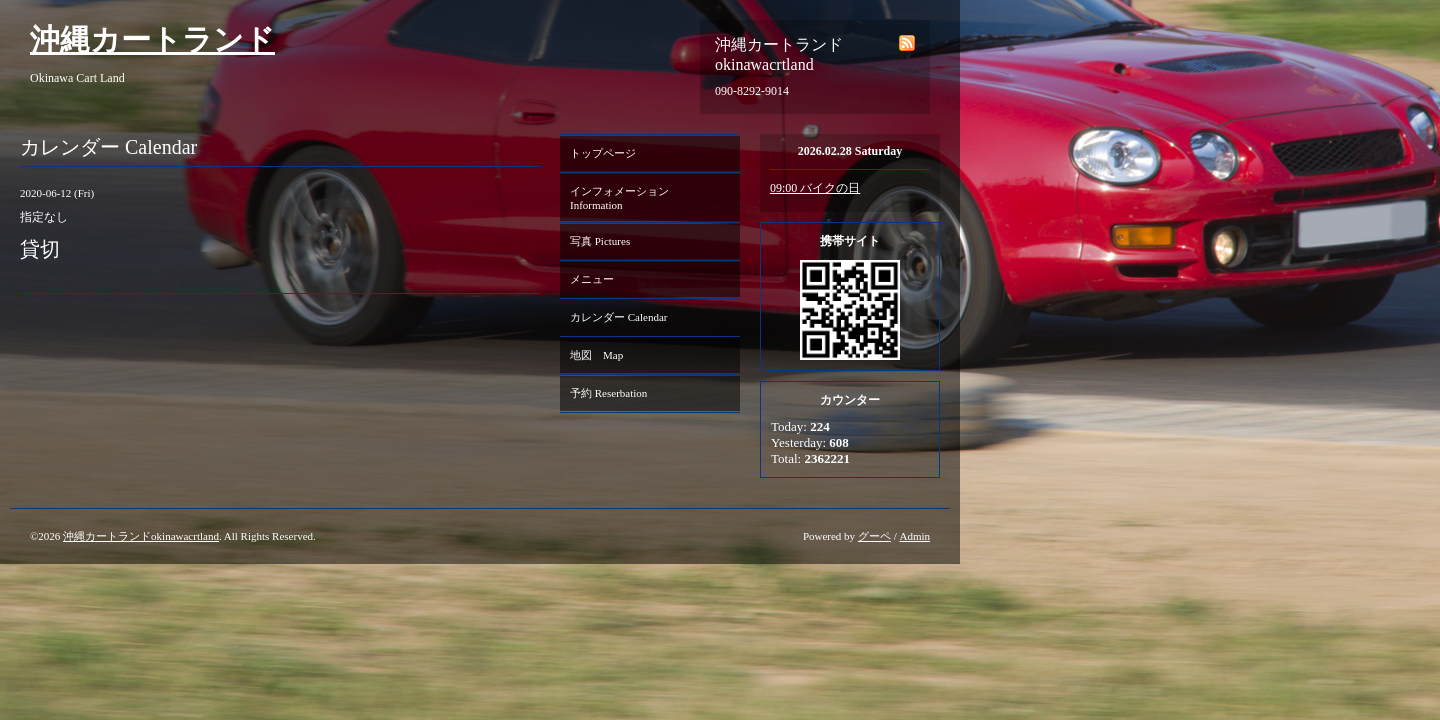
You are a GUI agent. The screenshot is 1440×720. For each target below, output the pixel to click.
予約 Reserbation (608, 393)
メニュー (592, 279)
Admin (914, 536)
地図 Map (596, 355)
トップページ (603, 153)
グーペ (874, 536)
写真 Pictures (600, 241)
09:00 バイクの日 (815, 188)
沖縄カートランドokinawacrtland (141, 536)
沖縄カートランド (152, 39)
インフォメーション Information (625, 198)
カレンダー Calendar (618, 317)
